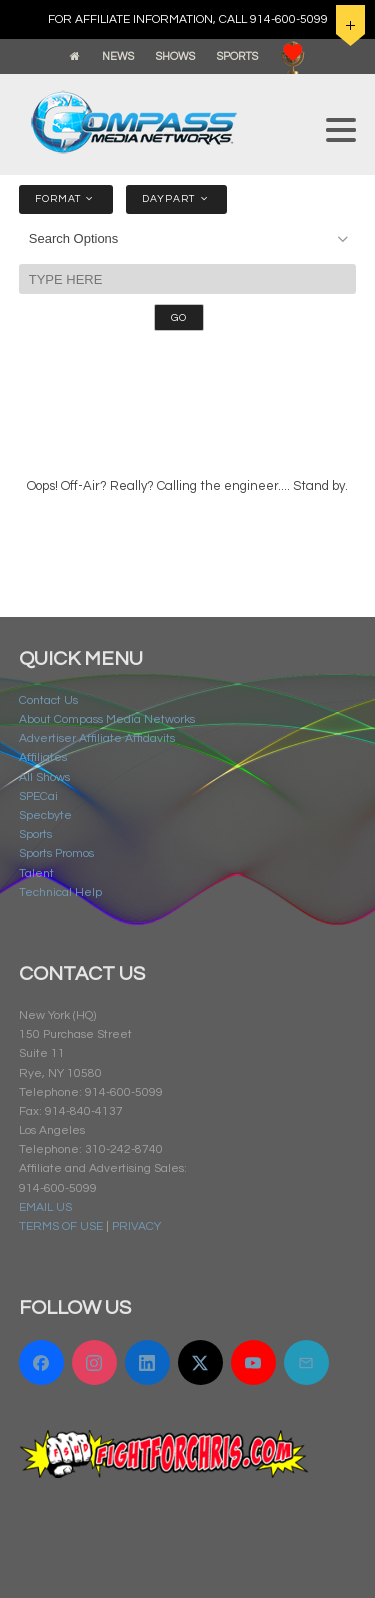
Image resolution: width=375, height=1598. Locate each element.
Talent (36, 873)
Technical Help (60, 892)
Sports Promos (56, 853)
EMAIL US (45, 1207)
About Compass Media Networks (107, 719)
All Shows (44, 777)
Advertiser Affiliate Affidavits (97, 738)
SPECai (38, 796)
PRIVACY (136, 1226)
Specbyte (45, 815)
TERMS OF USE (61, 1226)
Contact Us (48, 700)
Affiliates (43, 757)
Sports (35, 834)
